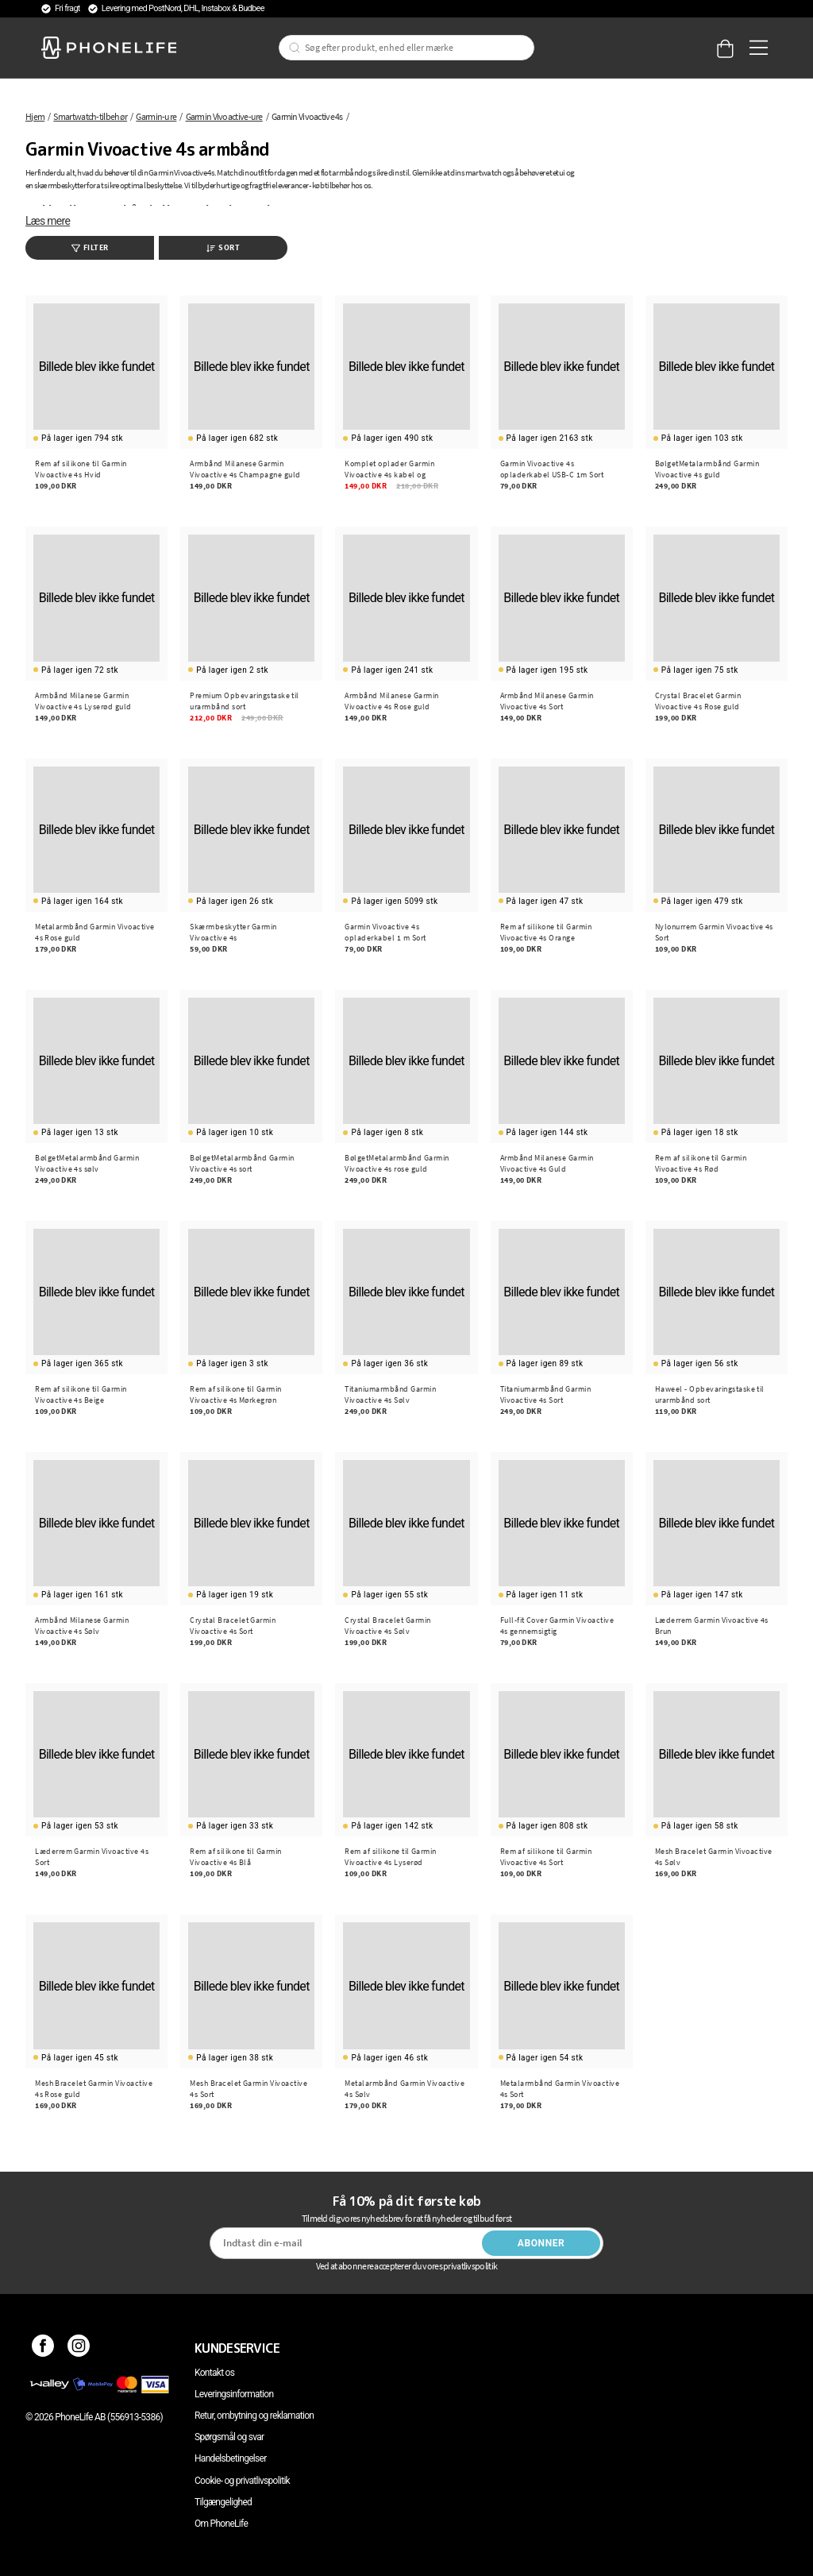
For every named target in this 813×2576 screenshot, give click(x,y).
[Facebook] (43, 2348)
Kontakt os (214, 2372)
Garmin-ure (156, 116)
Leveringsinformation (234, 2394)
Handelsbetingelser (231, 2458)
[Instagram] (79, 2348)
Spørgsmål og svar (229, 2437)
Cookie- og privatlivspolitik (242, 2480)
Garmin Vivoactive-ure (224, 116)
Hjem (34, 116)
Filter (90, 247)
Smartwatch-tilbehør (90, 116)
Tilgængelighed (223, 2502)
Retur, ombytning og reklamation (254, 2415)
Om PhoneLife (221, 2523)
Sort (223, 247)
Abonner (541, 2243)
